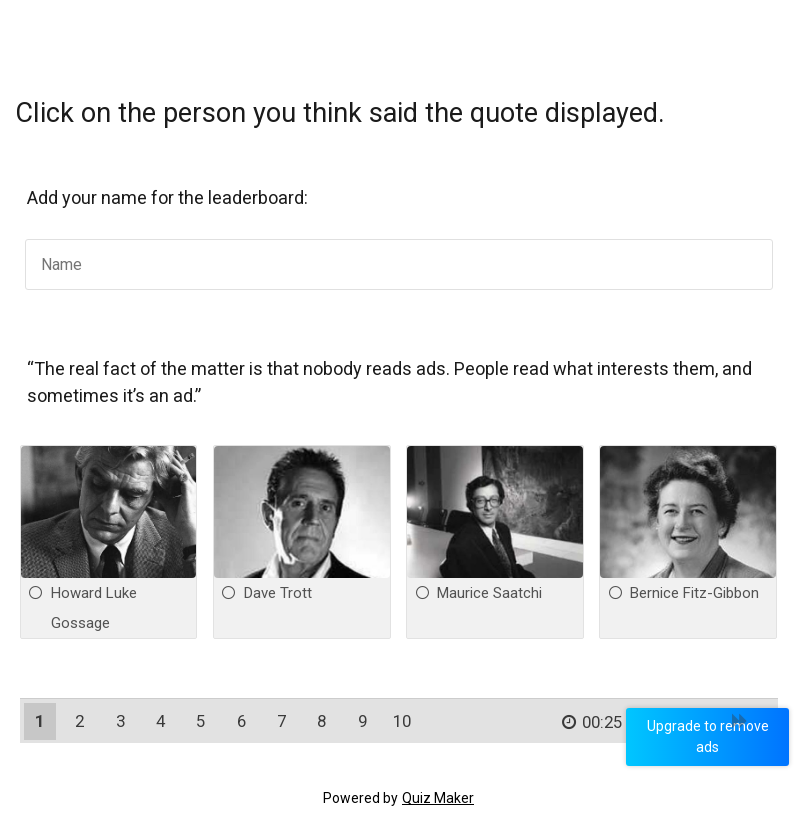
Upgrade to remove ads (712, 736)
